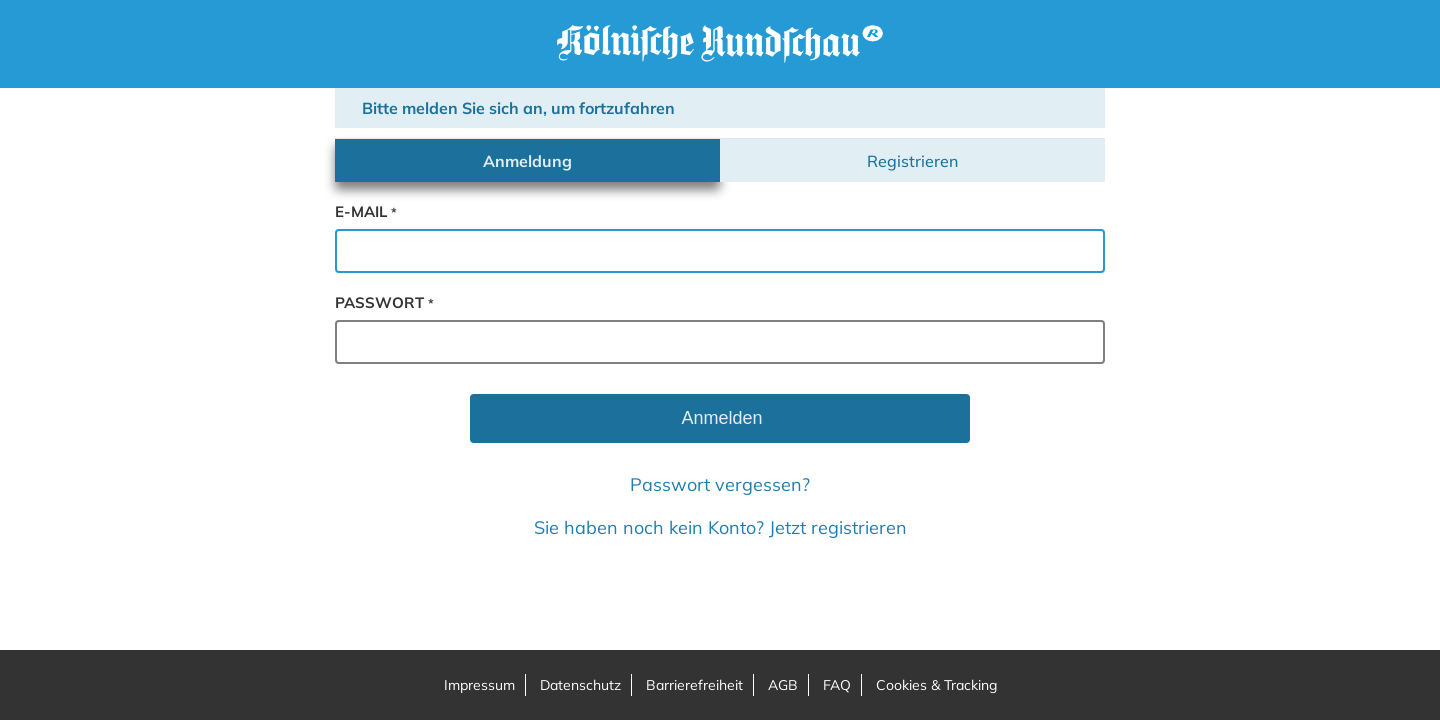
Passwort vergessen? (720, 484)
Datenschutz (580, 685)
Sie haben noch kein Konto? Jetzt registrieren (720, 527)
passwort (384, 302)
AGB (783, 685)
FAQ (837, 685)
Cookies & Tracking (936, 685)
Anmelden (719, 418)
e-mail (366, 211)
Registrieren (912, 161)
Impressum (479, 685)
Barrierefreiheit (694, 685)
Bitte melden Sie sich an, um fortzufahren (518, 108)
